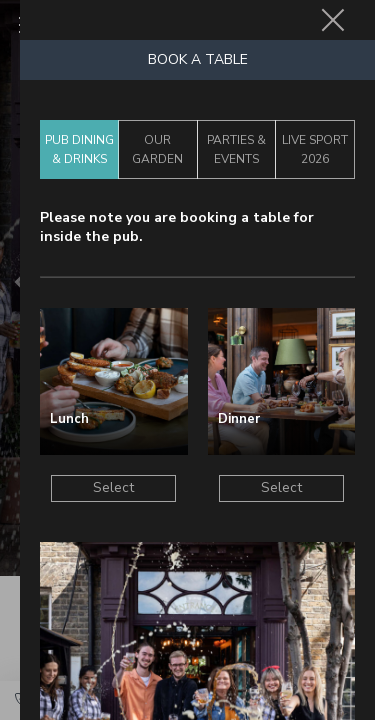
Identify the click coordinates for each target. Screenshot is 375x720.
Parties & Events (236, 149)
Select (113, 487)
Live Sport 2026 (315, 149)
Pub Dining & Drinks (79, 149)
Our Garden (157, 149)
